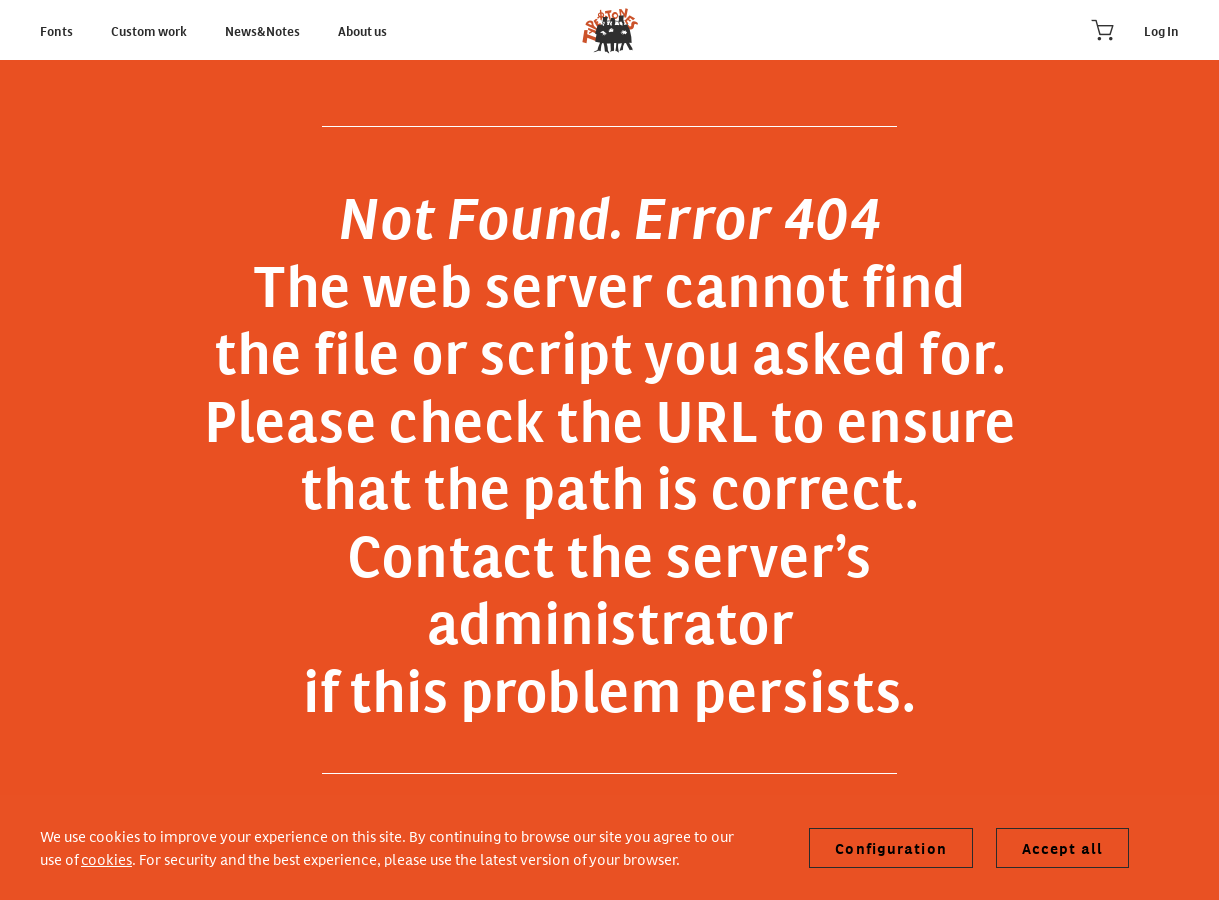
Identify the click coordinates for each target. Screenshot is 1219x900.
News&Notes (263, 30)
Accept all (1062, 848)
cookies (106, 858)
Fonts (57, 30)
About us (362, 30)
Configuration (891, 848)
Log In (1161, 30)
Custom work (150, 30)
